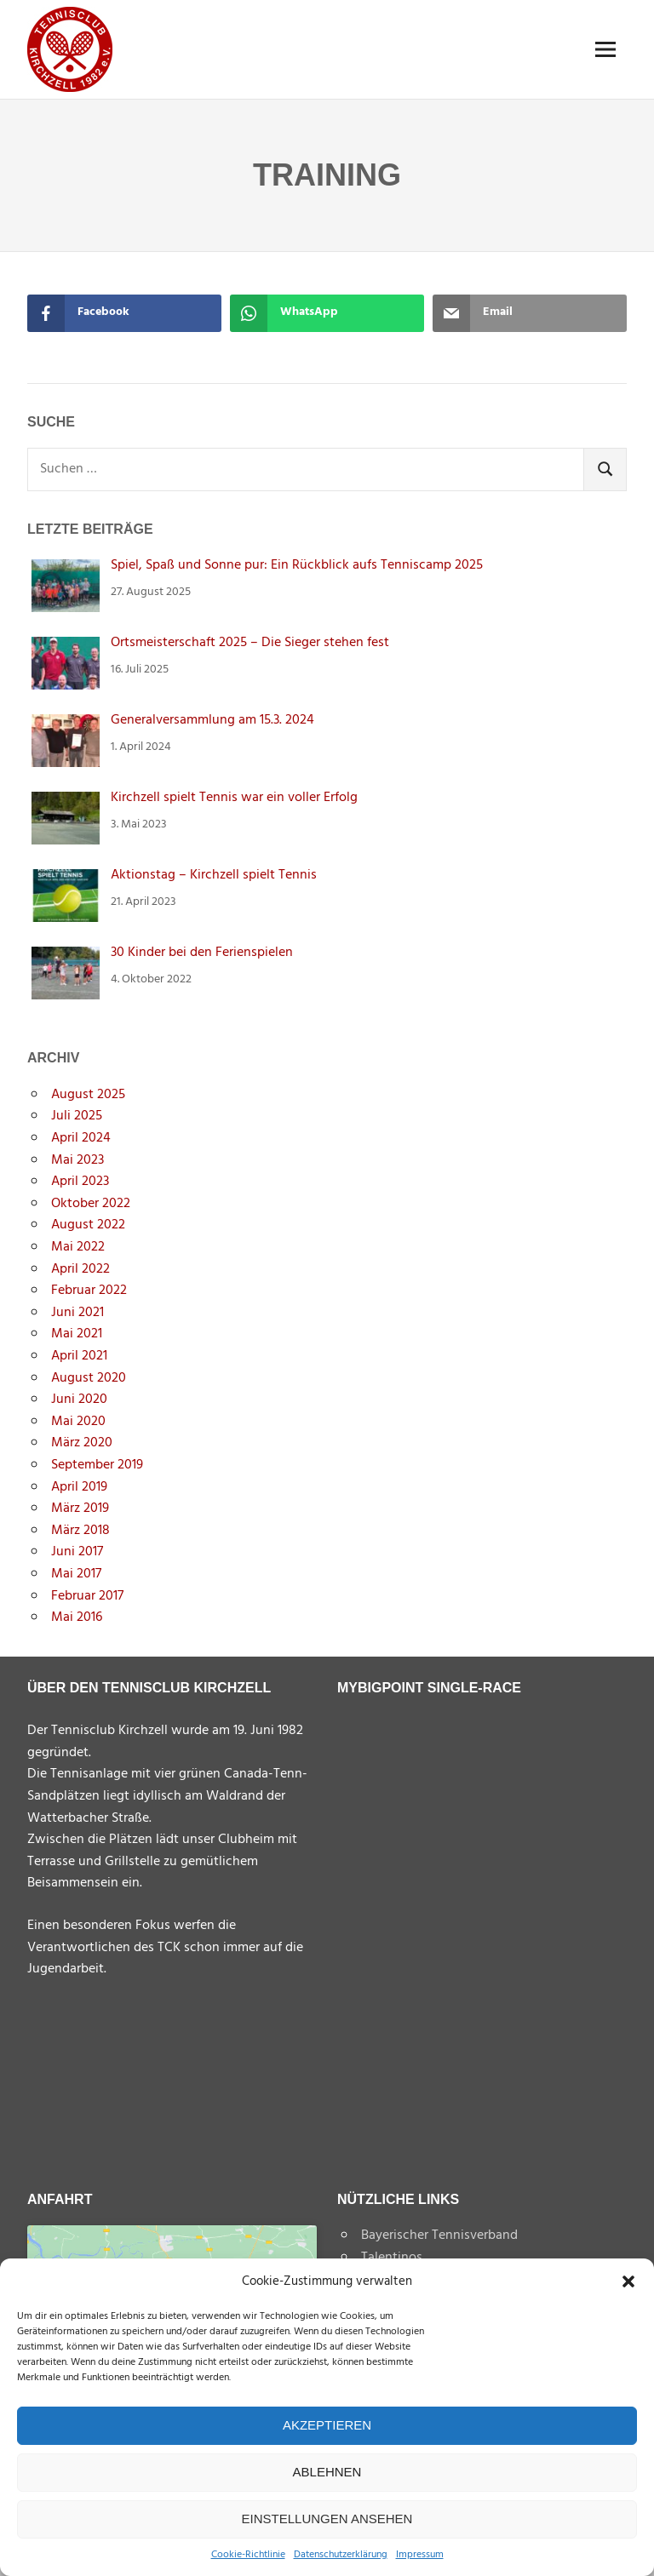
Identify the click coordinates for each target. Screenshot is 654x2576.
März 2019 (80, 1508)
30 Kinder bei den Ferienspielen (202, 953)
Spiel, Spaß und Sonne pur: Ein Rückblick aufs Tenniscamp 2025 (297, 565)
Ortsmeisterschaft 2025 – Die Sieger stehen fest (250, 643)
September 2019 (97, 1465)
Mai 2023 (77, 1160)
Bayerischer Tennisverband (439, 2235)
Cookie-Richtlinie (248, 2555)
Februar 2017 (87, 1596)
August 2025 (88, 1095)
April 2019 (79, 1487)
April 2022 (80, 1269)
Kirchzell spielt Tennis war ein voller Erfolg (234, 798)
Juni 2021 (77, 1313)
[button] (628, 2281)
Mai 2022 (78, 1247)
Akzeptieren (327, 2425)
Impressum (420, 2555)
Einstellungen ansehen (327, 2518)
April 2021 (79, 1356)
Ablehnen (327, 2471)
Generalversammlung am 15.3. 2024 (212, 720)
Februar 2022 (89, 1290)
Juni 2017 (77, 1552)
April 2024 (81, 1138)
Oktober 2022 (90, 1204)
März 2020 (81, 1443)
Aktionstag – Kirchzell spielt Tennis (214, 875)
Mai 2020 (78, 1422)
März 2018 (80, 1531)
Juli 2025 (76, 1116)
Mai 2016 (76, 1617)
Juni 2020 (79, 1399)
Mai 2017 (76, 1574)
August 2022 (88, 1225)
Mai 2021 (76, 1334)
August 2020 (88, 1378)
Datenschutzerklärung (340, 2555)
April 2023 (80, 1182)
